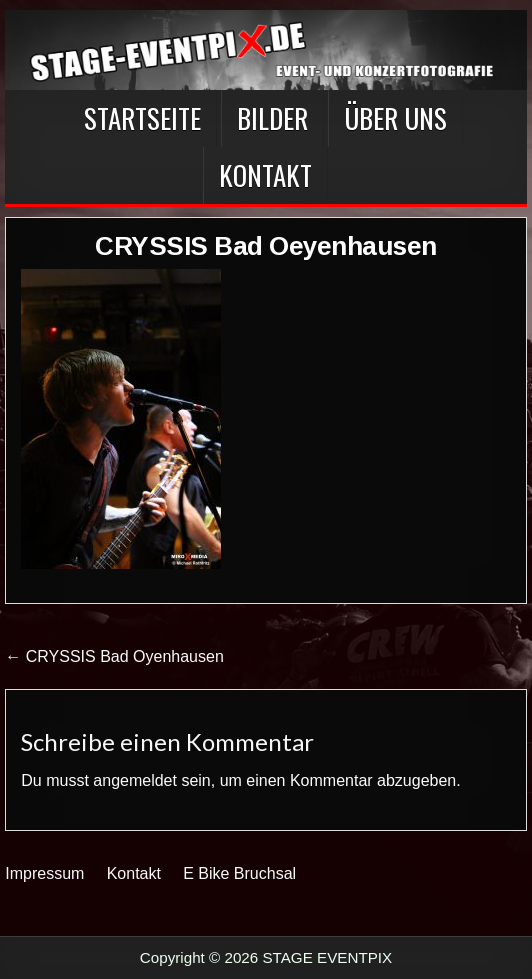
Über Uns (395, 118)
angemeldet (135, 780)
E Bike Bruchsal (239, 873)
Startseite (142, 118)
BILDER (272, 118)
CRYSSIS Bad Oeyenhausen (266, 246)
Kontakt (265, 175)
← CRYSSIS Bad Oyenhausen (114, 656)
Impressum (44, 873)
